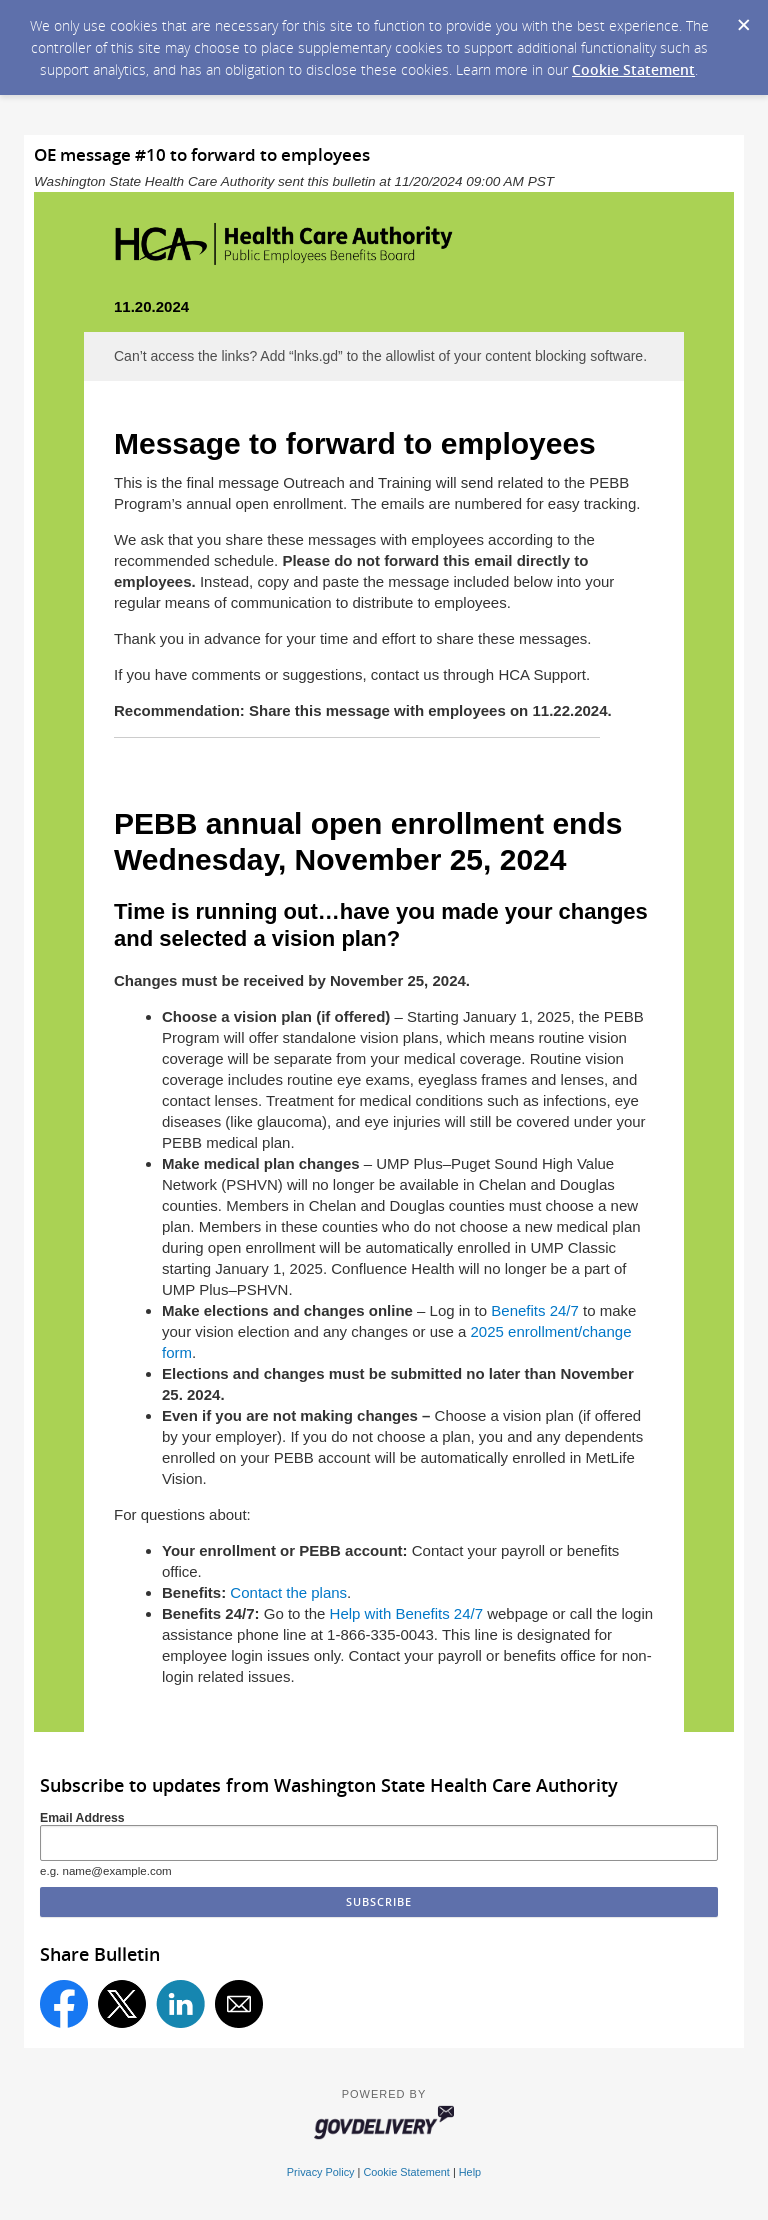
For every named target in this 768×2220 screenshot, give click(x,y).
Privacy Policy (321, 2172)
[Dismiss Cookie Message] (743, 19)
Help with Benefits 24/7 (406, 1613)
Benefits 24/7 (535, 1310)
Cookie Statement (633, 69)
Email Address (82, 1818)
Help (470, 2172)
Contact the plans (288, 1592)
